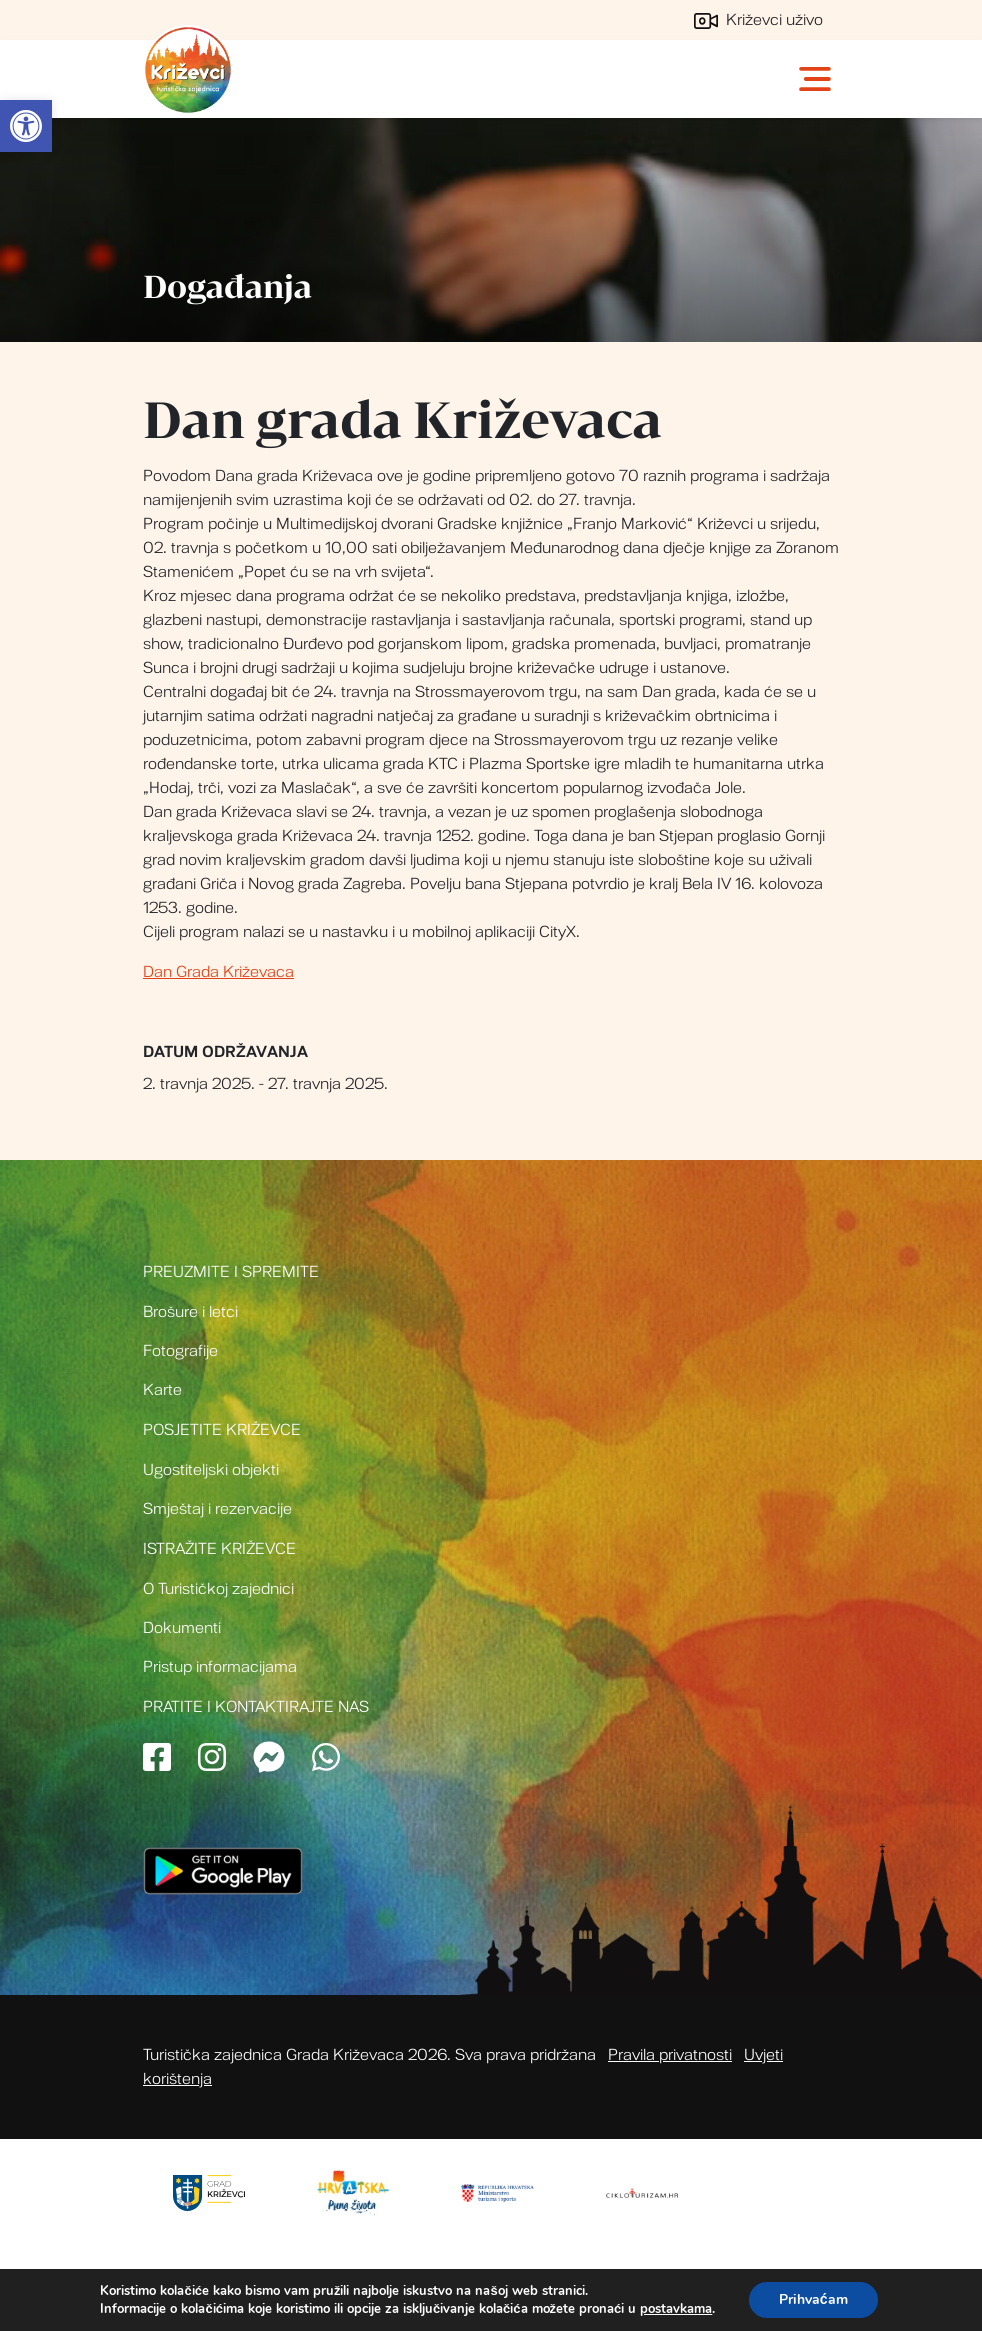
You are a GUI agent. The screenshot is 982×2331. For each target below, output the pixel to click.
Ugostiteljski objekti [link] (211, 1470)
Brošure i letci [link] (190, 1312)
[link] (26, 126)
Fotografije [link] (180, 1351)
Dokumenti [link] (182, 1628)
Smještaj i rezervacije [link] (217, 1509)
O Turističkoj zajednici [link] (218, 1589)
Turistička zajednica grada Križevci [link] (188, 70)
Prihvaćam (813, 2299)
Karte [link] (162, 1390)
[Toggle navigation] (817, 79)
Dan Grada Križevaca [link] (218, 972)
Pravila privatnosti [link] (670, 2055)
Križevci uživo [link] (758, 20)
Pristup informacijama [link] (220, 1667)
